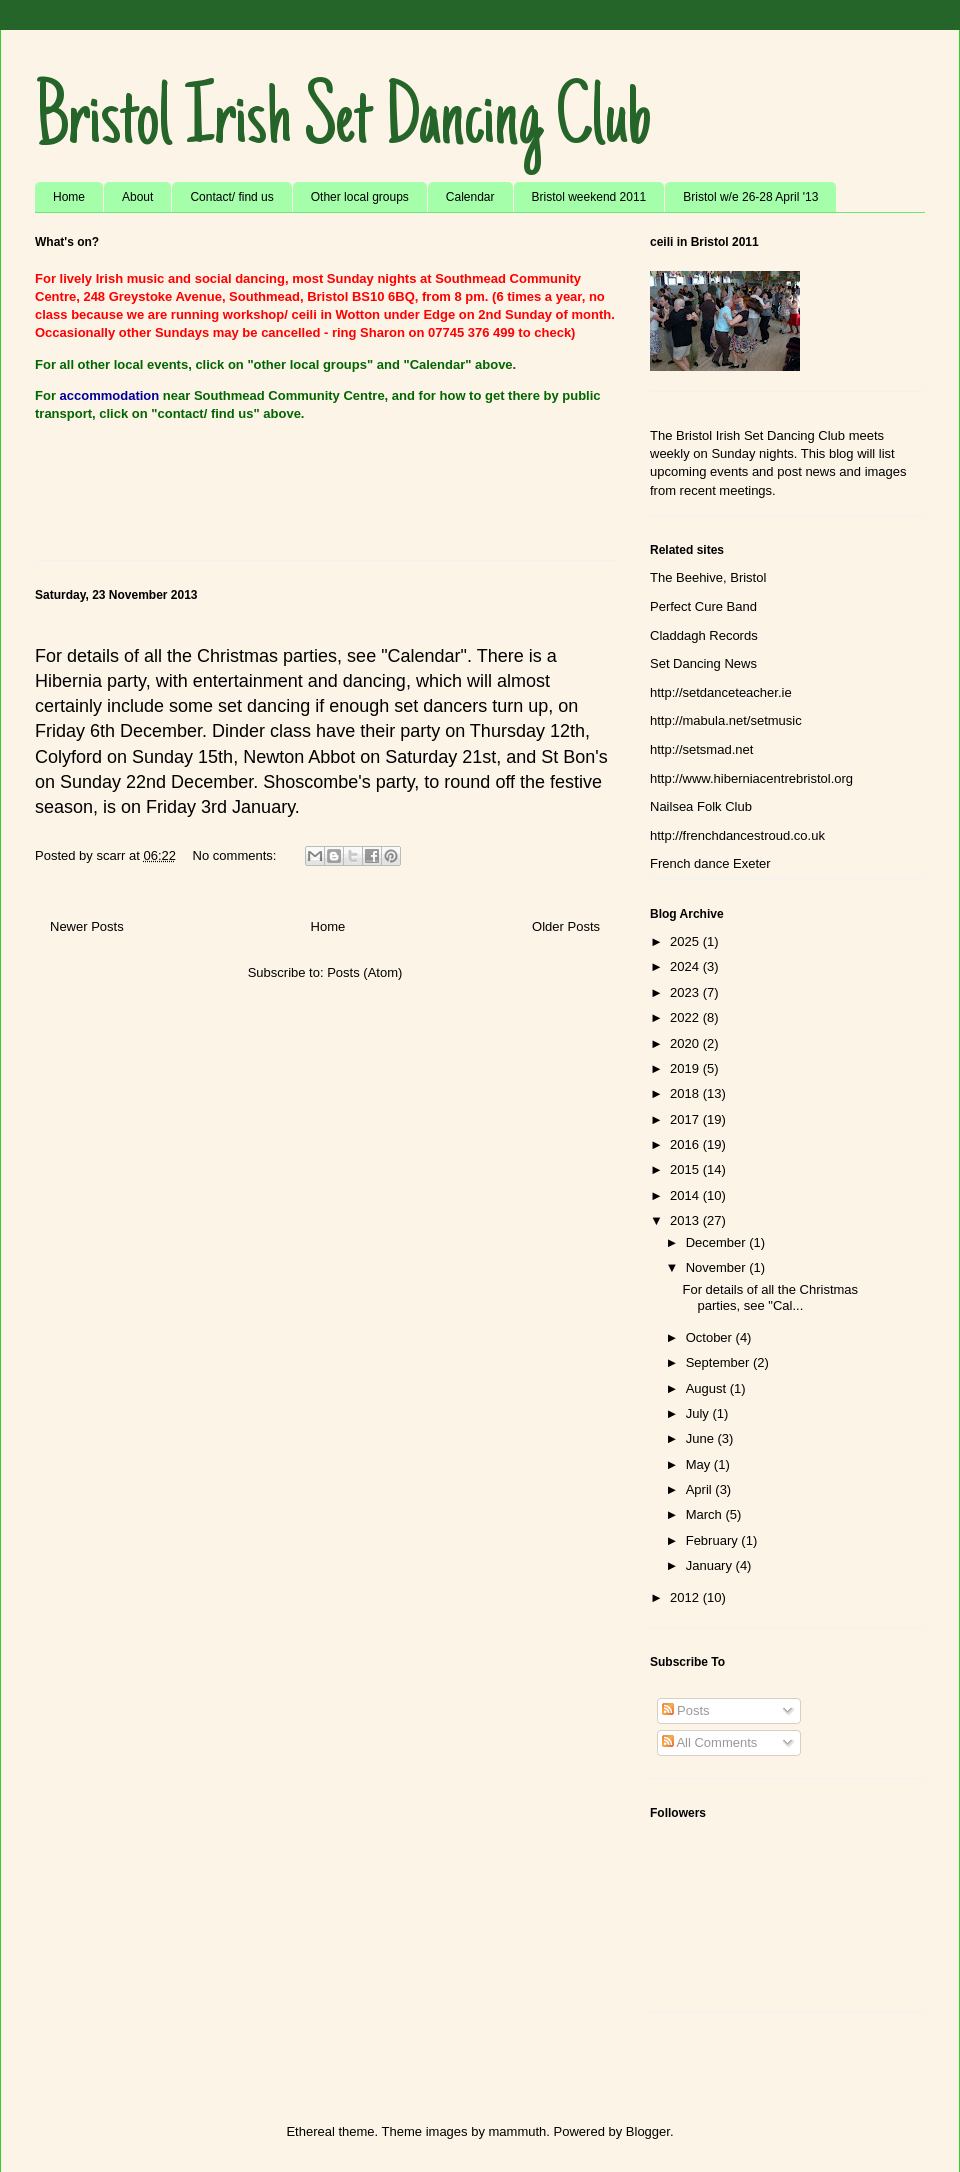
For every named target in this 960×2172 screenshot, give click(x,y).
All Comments (710, 1742)
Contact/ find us (231, 197)
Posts (686, 1710)
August (708, 1388)
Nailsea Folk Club (701, 806)
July (699, 1413)
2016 (686, 1144)
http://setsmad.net (701, 749)
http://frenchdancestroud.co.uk (737, 835)
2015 (686, 1169)
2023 (686, 992)
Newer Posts (87, 926)
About (137, 197)
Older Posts (566, 926)
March (706, 1514)
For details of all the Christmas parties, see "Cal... (770, 1297)
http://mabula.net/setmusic (726, 720)
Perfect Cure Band (703, 606)
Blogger (648, 2131)
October (711, 1337)
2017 (686, 1119)
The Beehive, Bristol (708, 577)
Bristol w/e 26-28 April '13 (750, 197)
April (701, 1489)
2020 (686, 1043)
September (719, 1362)
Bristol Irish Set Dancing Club (343, 124)
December (718, 1242)
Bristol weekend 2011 (589, 197)
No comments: (236, 855)
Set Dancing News (703, 663)
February (714, 1540)
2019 (686, 1068)
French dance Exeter (710, 863)
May (700, 1464)
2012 (686, 1597)
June (702, 1438)
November (718, 1267)
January (711, 1565)
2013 (686, 1220)
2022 (686, 1017)
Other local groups (360, 197)
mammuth (518, 2131)
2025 (686, 941)
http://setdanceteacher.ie (721, 692)
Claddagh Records (704, 635)
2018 (686, 1093)
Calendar (470, 197)
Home (69, 197)
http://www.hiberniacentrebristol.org (751, 778)
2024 (686, 966)
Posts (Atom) (364, 972)
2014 (686, 1195)
